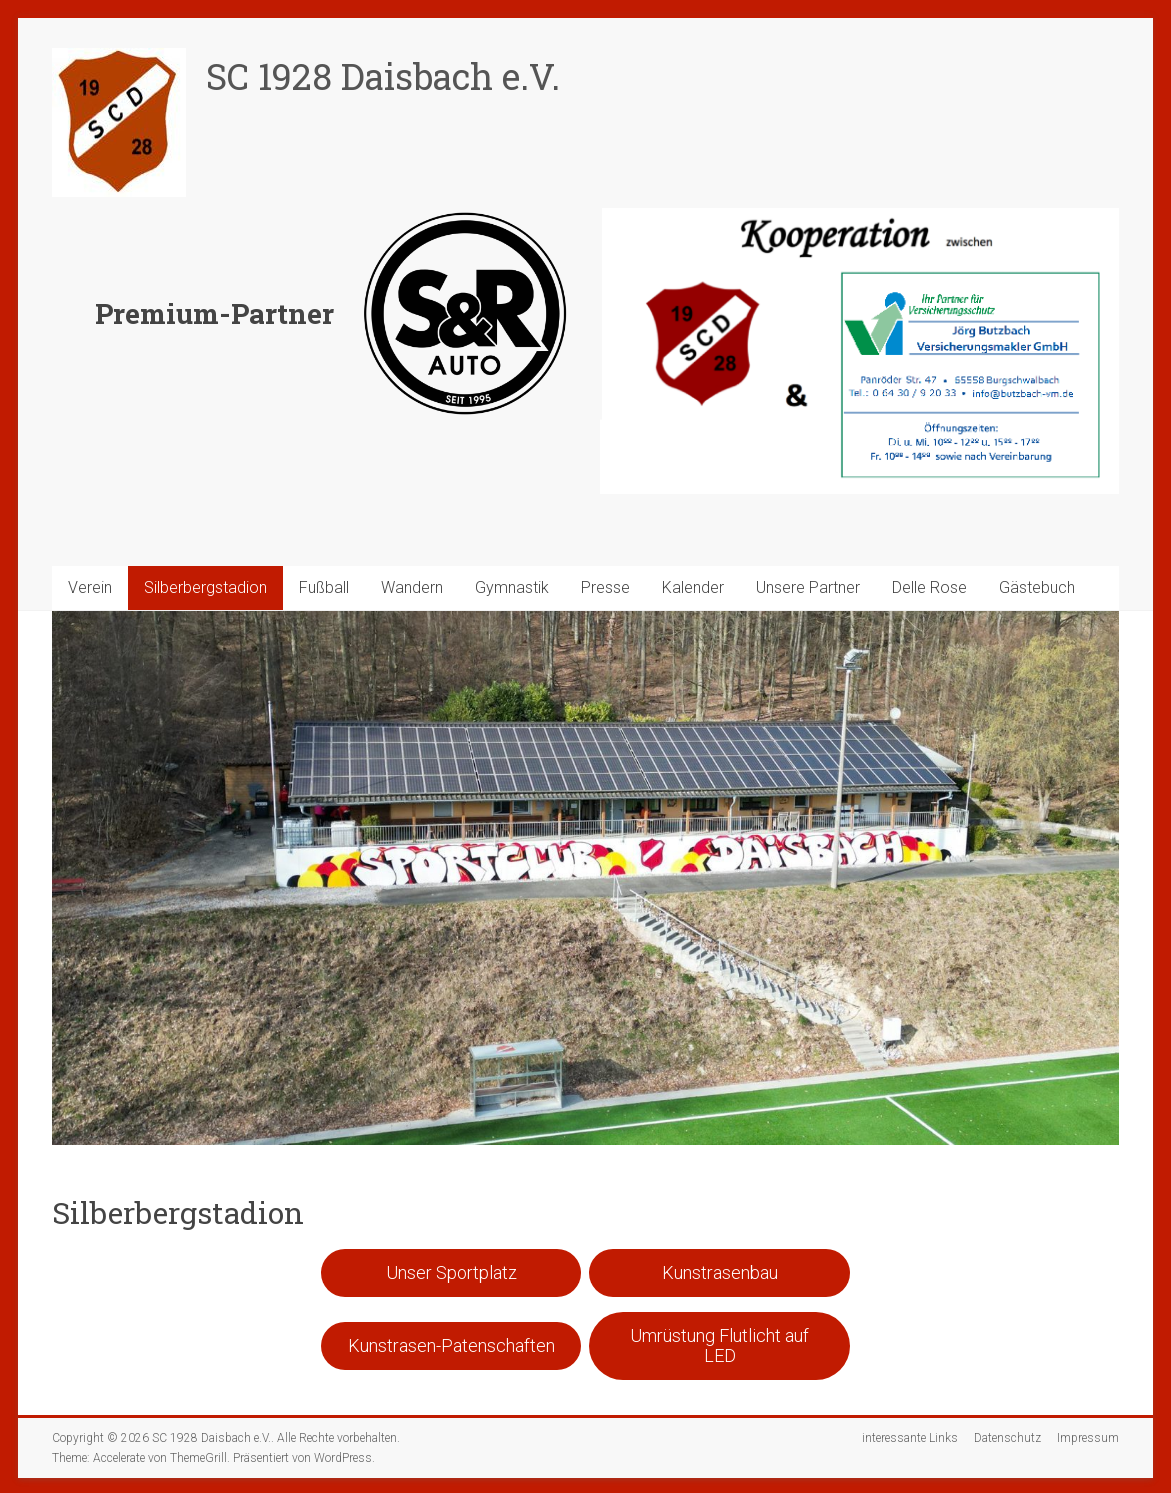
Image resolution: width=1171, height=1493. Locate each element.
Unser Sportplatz (451, 1272)
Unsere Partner (808, 587)
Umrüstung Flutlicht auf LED (719, 1345)
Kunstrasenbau (720, 1272)
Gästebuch (1037, 587)
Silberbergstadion (205, 587)
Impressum (1088, 1438)
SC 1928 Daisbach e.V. (383, 76)
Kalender (693, 587)
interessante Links (910, 1438)
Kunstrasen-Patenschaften (451, 1345)
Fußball (324, 587)
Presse (605, 587)
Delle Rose (929, 587)
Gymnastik (512, 587)
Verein (90, 587)
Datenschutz (1007, 1438)
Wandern (412, 587)
